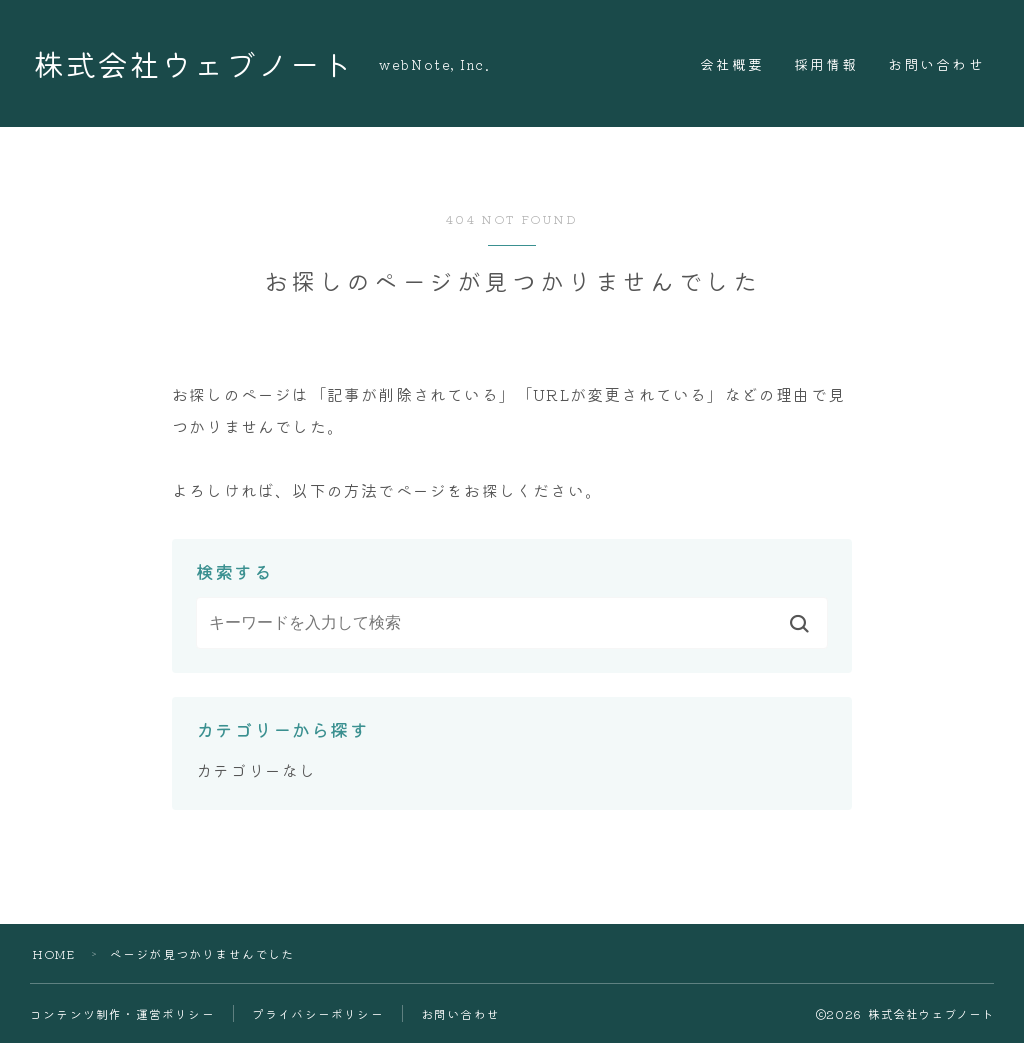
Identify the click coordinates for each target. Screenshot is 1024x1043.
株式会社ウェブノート (198, 63)
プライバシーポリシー (318, 1013)
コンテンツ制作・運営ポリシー (122, 1013)
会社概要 (732, 64)
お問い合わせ (936, 64)
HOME (54, 953)
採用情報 (826, 64)
